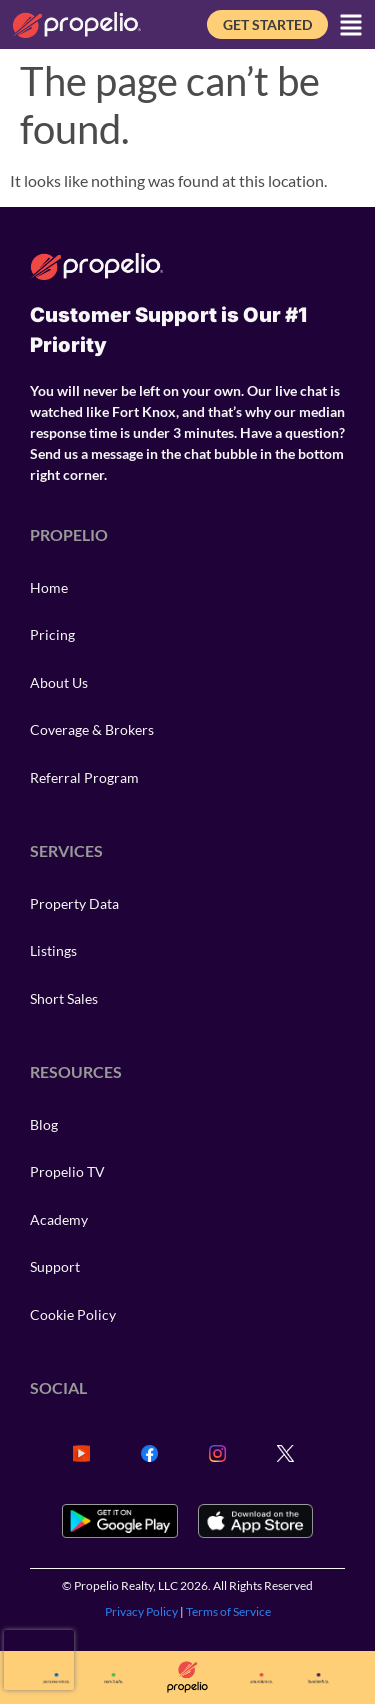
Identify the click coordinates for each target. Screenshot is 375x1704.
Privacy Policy (141, 1611)
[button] (351, 25)
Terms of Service (228, 1611)
